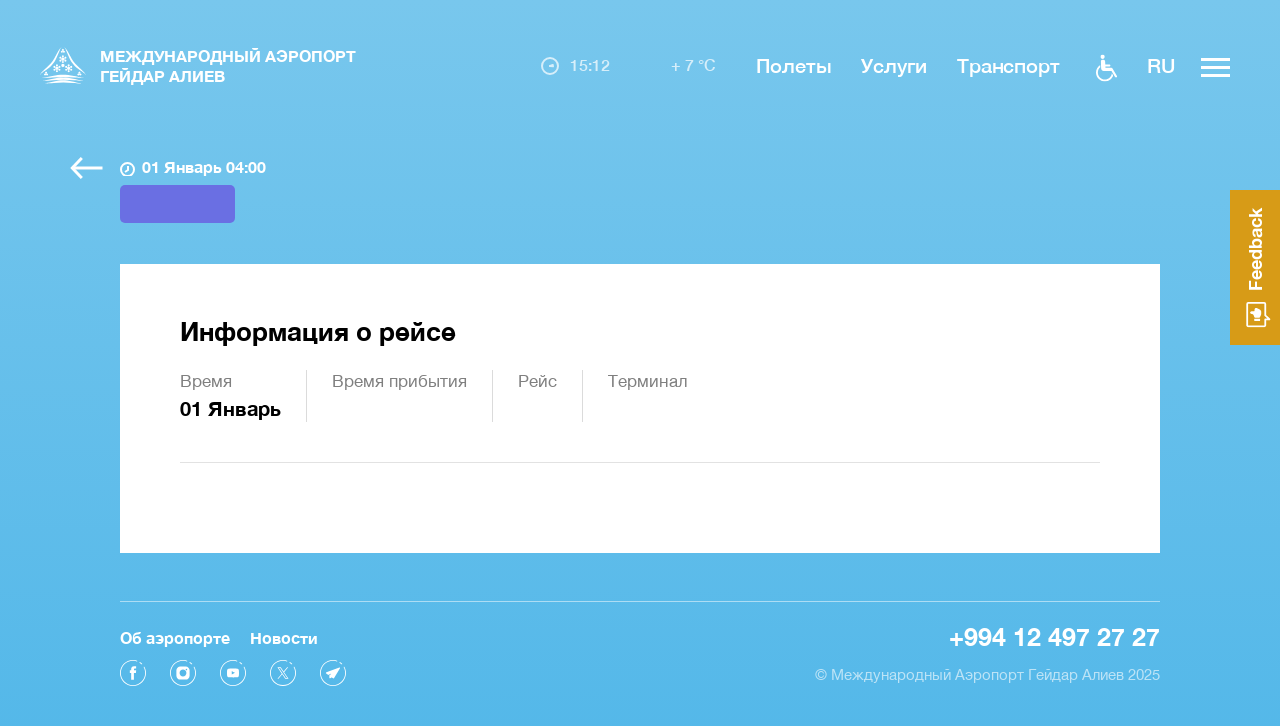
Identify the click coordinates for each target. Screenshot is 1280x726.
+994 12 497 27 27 (1054, 636)
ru (1161, 65)
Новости (284, 637)
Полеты (793, 65)
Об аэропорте (175, 637)
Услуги (893, 65)
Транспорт (1008, 65)
